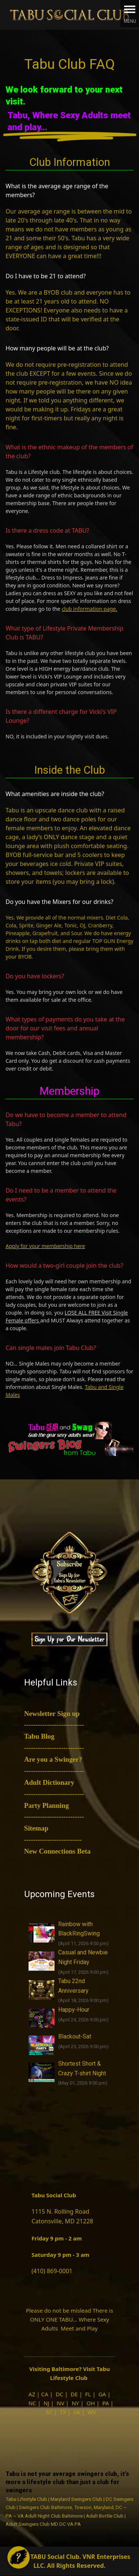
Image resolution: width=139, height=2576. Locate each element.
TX (63, 2412)
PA (105, 2403)
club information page (89, 608)
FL (88, 2394)
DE (74, 2394)
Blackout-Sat (74, 2036)
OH (90, 2403)
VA (76, 2412)
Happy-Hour (73, 2009)
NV (60, 2403)
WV (91, 2412)
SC (49, 2412)
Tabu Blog (39, 1736)
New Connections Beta (57, 1851)
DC (59, 2394)
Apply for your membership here (45, 1245)
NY (75, 2403)
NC (32, 2403)
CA (44, 2394)
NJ (47, 2403)
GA (102, 2394)
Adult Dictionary (49, 1782)
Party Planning (46, 1805)
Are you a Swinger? (53, 1759)
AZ (32, 2394)
